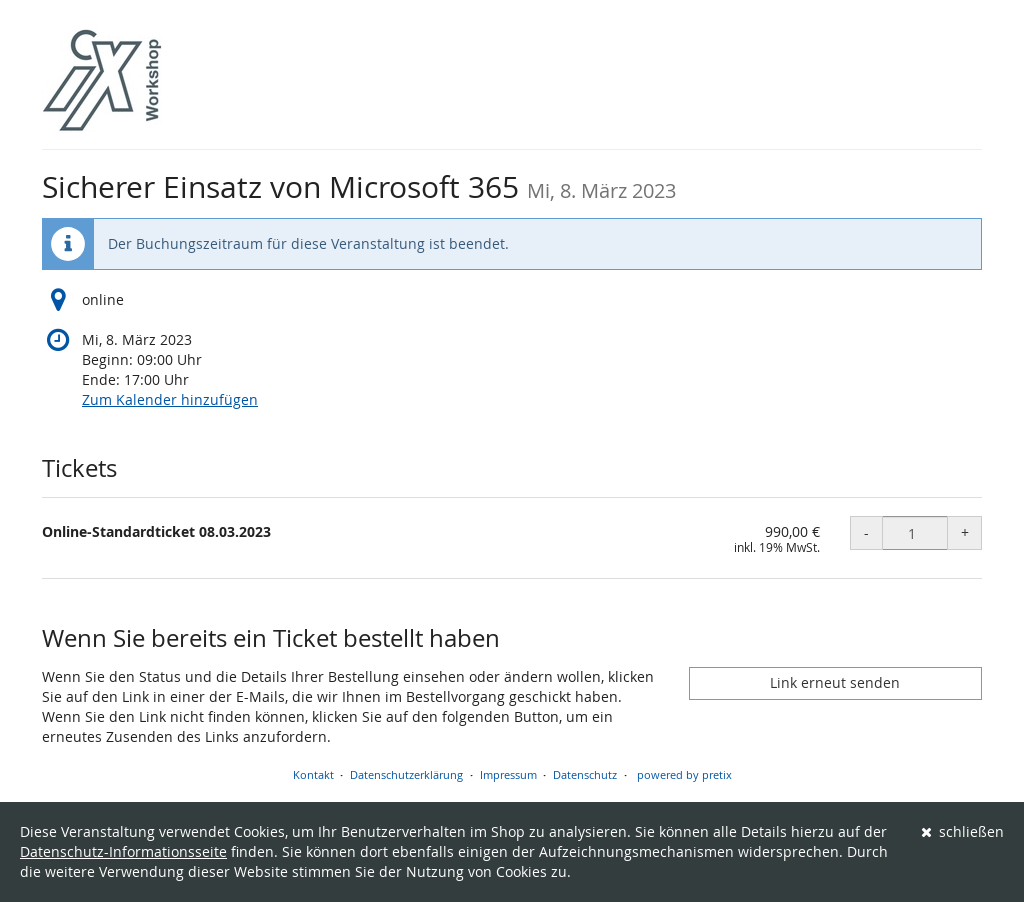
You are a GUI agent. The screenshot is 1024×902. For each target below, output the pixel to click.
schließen (963, 831)
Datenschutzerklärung (406, 774)
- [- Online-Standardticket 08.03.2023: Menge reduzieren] (866, 532)
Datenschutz (585, 774)
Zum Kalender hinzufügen (170, 399)
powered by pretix (684, 774)
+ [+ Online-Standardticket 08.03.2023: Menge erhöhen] (965, 532)
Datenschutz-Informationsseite (123, 851)
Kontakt (313, 774)
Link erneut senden (835, 682)
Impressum (508, 774)
